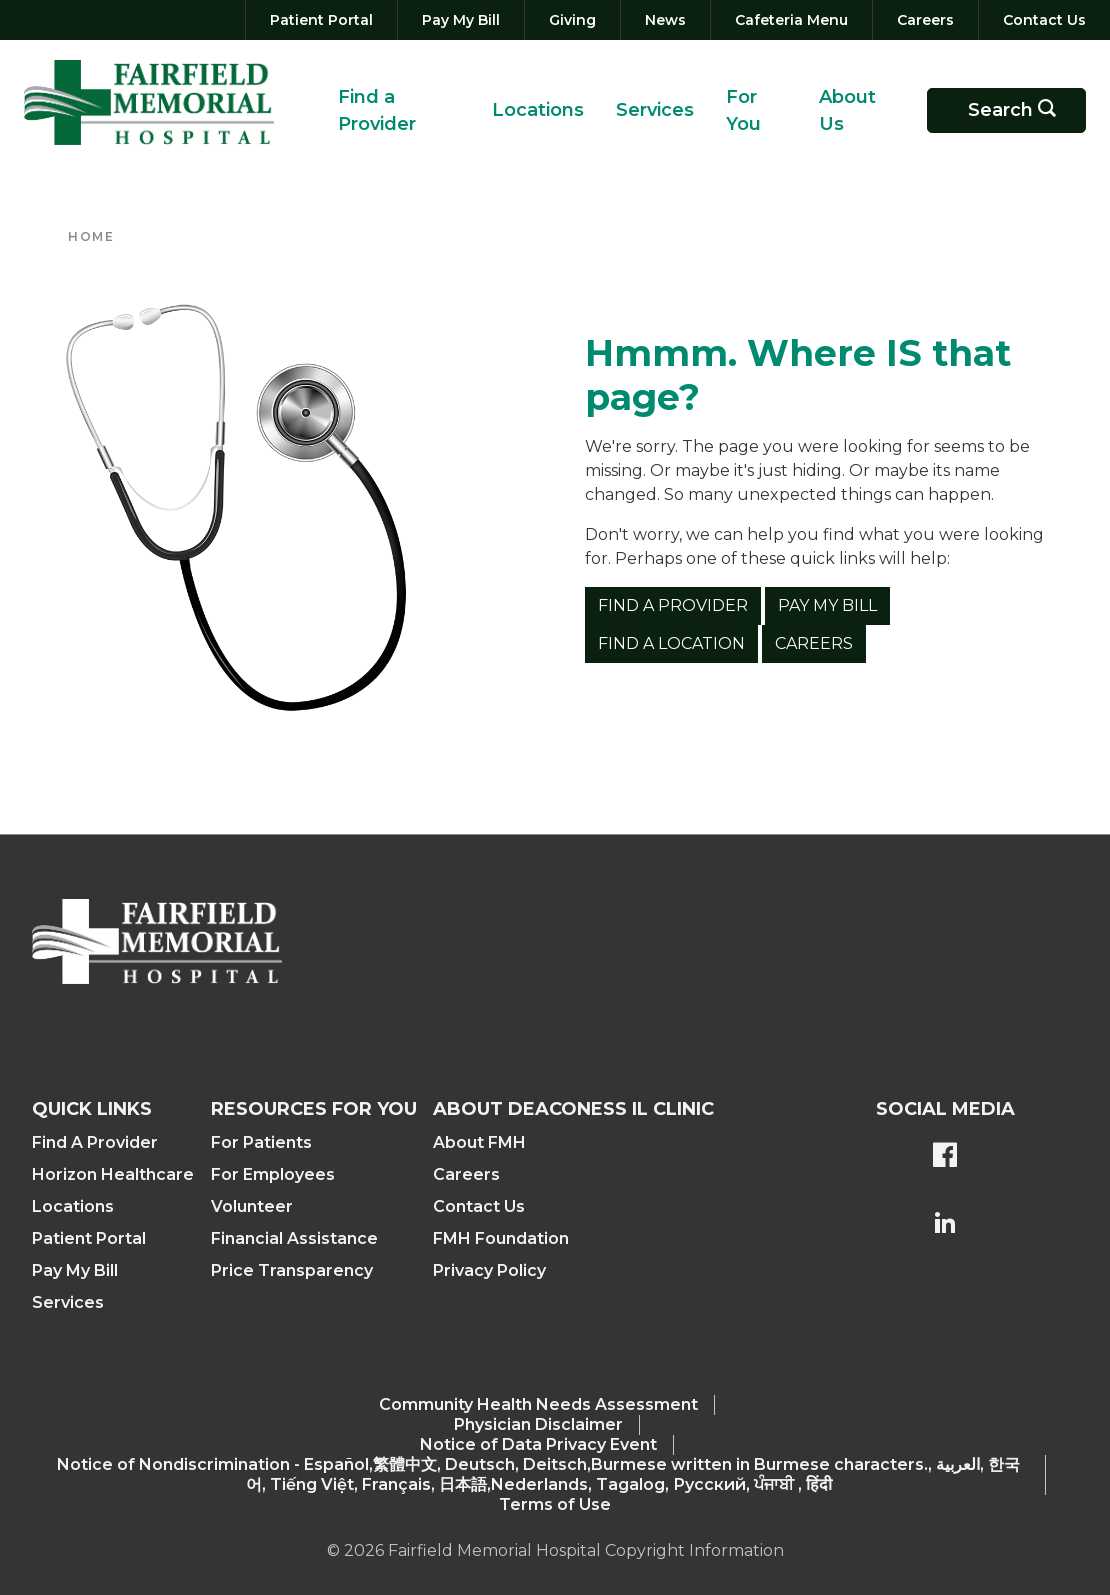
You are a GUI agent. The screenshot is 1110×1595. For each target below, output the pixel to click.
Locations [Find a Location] (73, 1206)
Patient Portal (89, 1238)
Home (91, 236)
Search (1019, 110)
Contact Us (479, 1206)
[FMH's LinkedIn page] (945, 1225)
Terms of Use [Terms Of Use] (555, 1504)
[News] (665, 20)
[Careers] (925, 20)
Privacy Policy (489, 1270)
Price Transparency (292, 1270)
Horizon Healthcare (113, 1174)
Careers (814, 643)
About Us (847, 110)
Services (655, 110)
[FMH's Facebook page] (945, 1157)
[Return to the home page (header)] (149, 102)
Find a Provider (377, 110)
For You (743, 110)
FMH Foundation (501, 1238)
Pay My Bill (827, 605)
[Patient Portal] (321, 20)
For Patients (261, 1142)
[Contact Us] (1040, 20)
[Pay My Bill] (461, 20)
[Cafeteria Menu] (791, 20)
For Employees (273, 1174)
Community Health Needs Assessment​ (538, 1404)
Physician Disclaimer (538, 1424)
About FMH (479, 1142)
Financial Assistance (294, 1238)
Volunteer (252, 1206)
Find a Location (671, 643)
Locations (538, 110)
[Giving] (572, 20)
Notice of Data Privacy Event (538, 1444)
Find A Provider (95, 1142)
